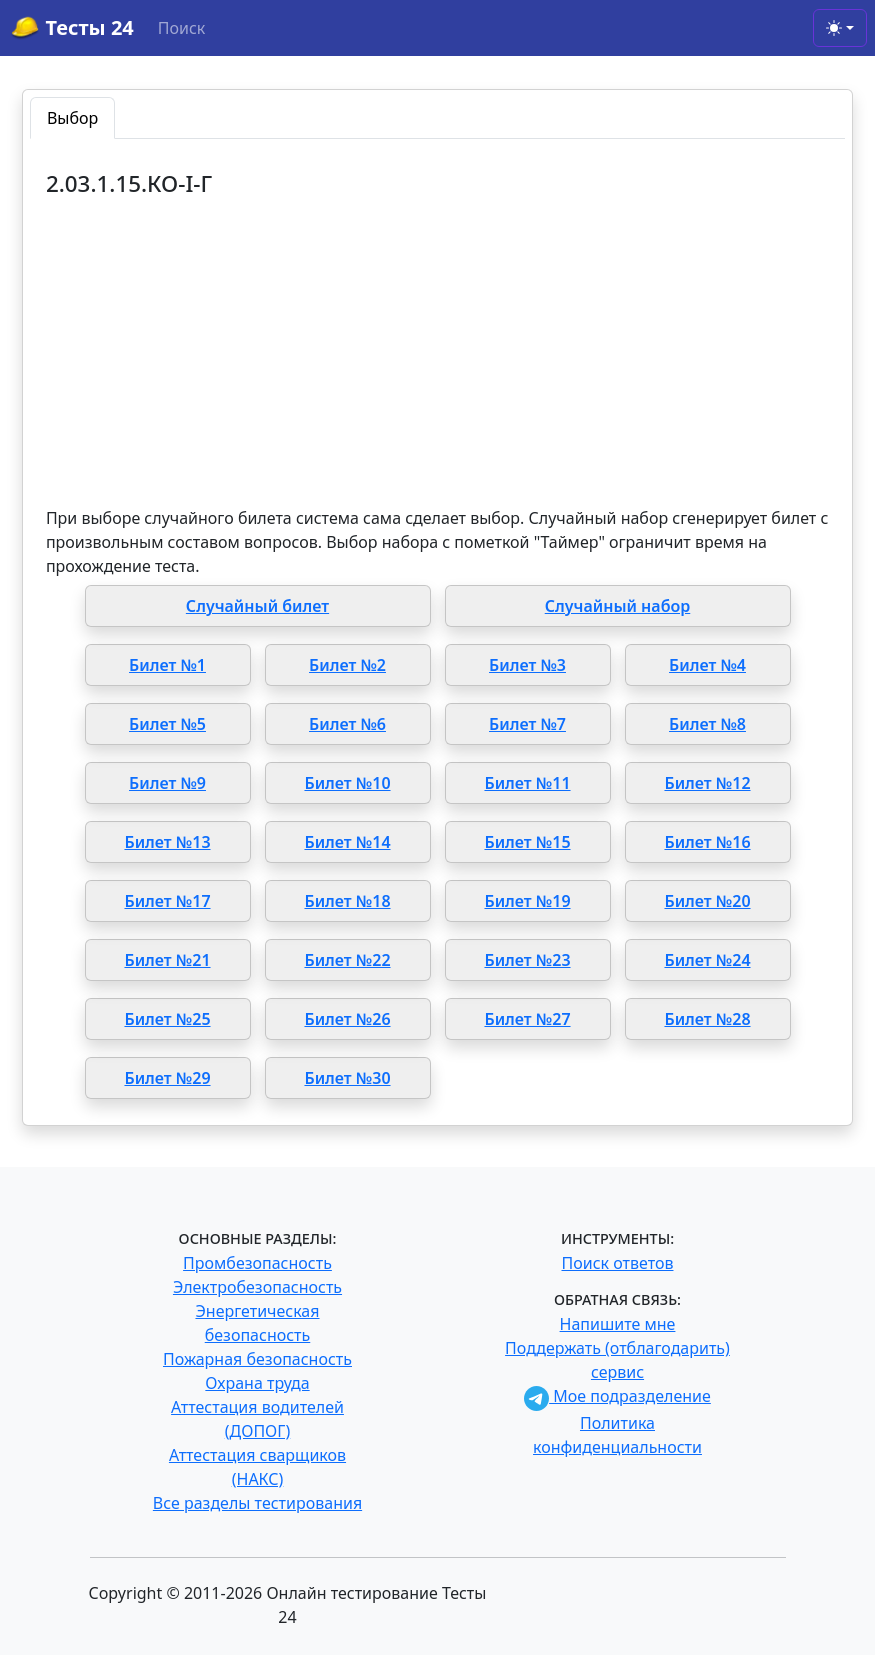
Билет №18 (347, 901)
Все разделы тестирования (257, 1503)
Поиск (182, 28)
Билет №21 (167, 960)
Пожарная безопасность (257, 1359)
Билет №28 (707, 1019)
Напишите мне (618, 1324)
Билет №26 (347, 1019)
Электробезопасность (257, 1287)
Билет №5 (167, 724)
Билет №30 (347, 1078)
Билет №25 (167, 1019)
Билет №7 (527, 724)
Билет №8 (707, 724)
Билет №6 (347, 724)
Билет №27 (527, 1019)
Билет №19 (527, 901)
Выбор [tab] (72, 118)
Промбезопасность (257, 1263)
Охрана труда (257, 1383)
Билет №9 (167, 783)
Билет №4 (707, 665)
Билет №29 (167, 1078)
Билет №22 (347, 960)
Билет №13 (167, 842)
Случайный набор (618, 606)
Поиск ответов (618, 1263)
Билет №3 (527, 665)
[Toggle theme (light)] (840, 28)
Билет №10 (347, 783)
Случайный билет (257, 606)
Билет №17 (167, 901)
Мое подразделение (617, 1396)
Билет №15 (527, 842)
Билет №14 (347, 842)
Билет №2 (347, 665)
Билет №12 (707, 783)
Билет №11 (527, 783)
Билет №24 (707, 960)
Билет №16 (707, 842)
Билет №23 (527, 960)
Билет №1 (167, 665)
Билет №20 (707, 901)
